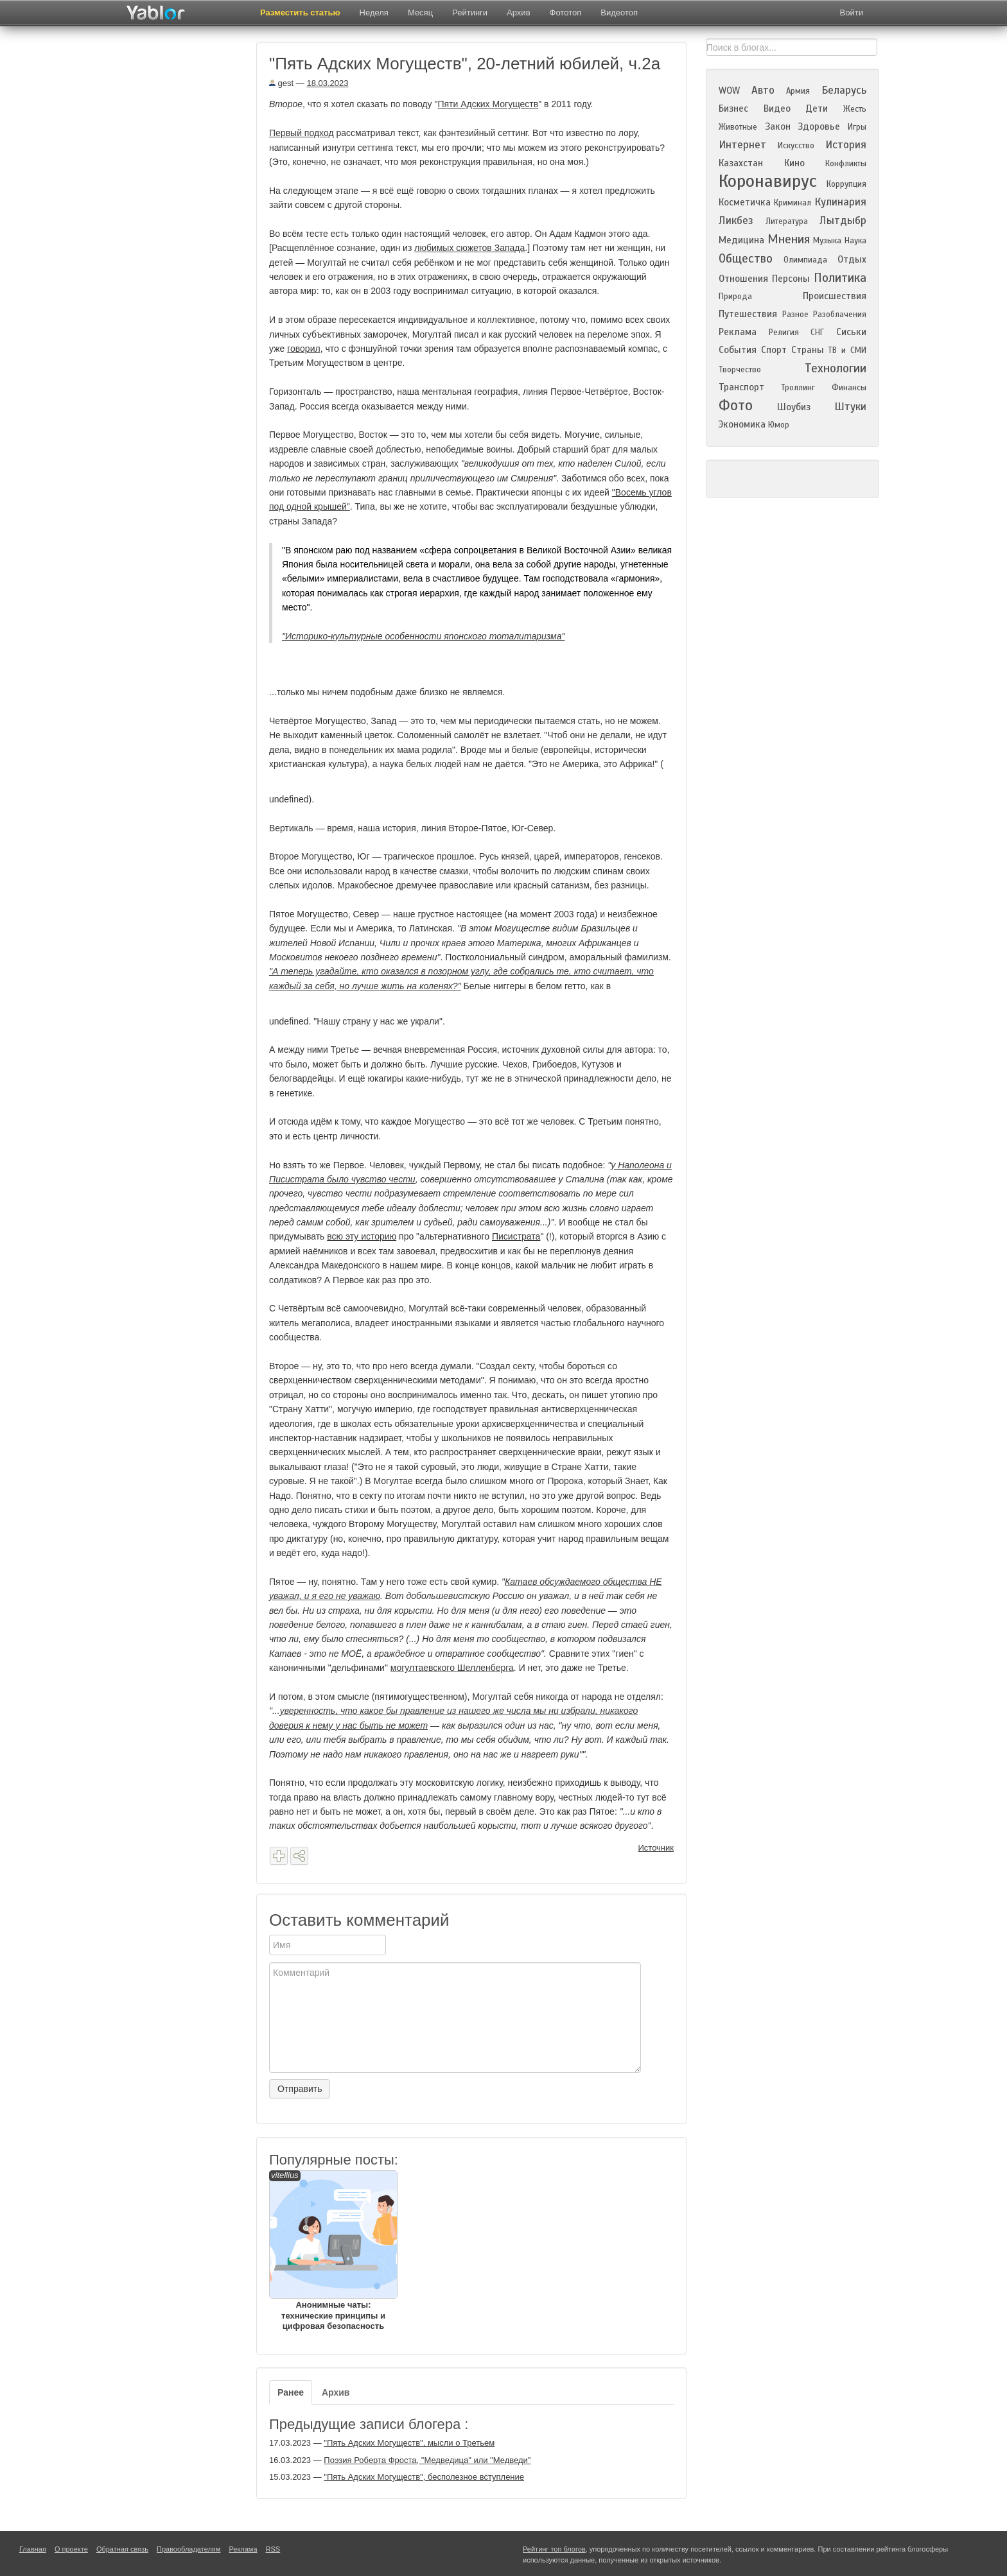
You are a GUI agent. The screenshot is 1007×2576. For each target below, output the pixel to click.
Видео (777, 108)
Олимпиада (805, 260)
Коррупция (846, 184)
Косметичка (745, 202)
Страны (807, 350)
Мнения (788, 239)
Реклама (738, 332)
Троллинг (798, 388)
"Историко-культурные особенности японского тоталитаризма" (423, 636)
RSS (273, 2549)
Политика (840, 277)
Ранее (290, 2392)
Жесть (854, 109)
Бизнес (733, 108)
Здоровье (819, 126)
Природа (735, 296)
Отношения (743, 278)
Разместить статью (300, 12)
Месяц (420, 12)
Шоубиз (793, 407)
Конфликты (845, 164)
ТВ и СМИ (847, 350)
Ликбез (736, 220)
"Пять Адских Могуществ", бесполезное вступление (424, 2477)
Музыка (827, 241)
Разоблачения (839, 314)
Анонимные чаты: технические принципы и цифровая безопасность (333, 2250)
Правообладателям (188, 2549)
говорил (303, 348)
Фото (736, 405)
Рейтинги (469, 12)
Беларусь (843, 90)
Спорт (774, 350)
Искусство (796, 146)
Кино (794, 163)
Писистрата (516, 1236)
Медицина (741, 240)
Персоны (791, 278)
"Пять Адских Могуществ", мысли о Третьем (409, 2443)
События (738, 350)
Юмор (778, 425)
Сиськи (851, 332)
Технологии (835, 368)
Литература (787, 221)
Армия (798, 91)
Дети (816, 108)
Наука (855, 241)
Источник (656, 1848)
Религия (784, 332)
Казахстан (741, 163)
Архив (518, 12)
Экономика (742, 424)
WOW (729, 90)
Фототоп (566, 12)
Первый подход (301, 133)
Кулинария (840, 202)
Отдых (851, 259)
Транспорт (741, 387)
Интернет (742, 144)
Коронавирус (768, 181)
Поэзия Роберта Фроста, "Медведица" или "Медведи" (427, 2460)
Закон (778, 126)
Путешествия (748, 314)
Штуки (850, 406)
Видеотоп (619, 12)
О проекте (71, 2549)
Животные (738, 127)
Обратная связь (122, 2549)
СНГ (817, 332)
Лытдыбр (842, 220)
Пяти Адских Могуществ (487, 104)
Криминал (792, 203)
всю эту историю (361, 1236)
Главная (32, 2549)
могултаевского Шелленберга (452, 1668)
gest (281, 83)
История (845, 144)
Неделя (374, 12)
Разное (795, 314)
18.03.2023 (327, 83)
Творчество (740, 370)
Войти (851, 12)
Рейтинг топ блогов (554, 2549)
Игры (857, 127)
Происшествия (834, 296)
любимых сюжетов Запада (469, 248)
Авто (763, 90)
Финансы (849, 388)
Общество (746, 258)
